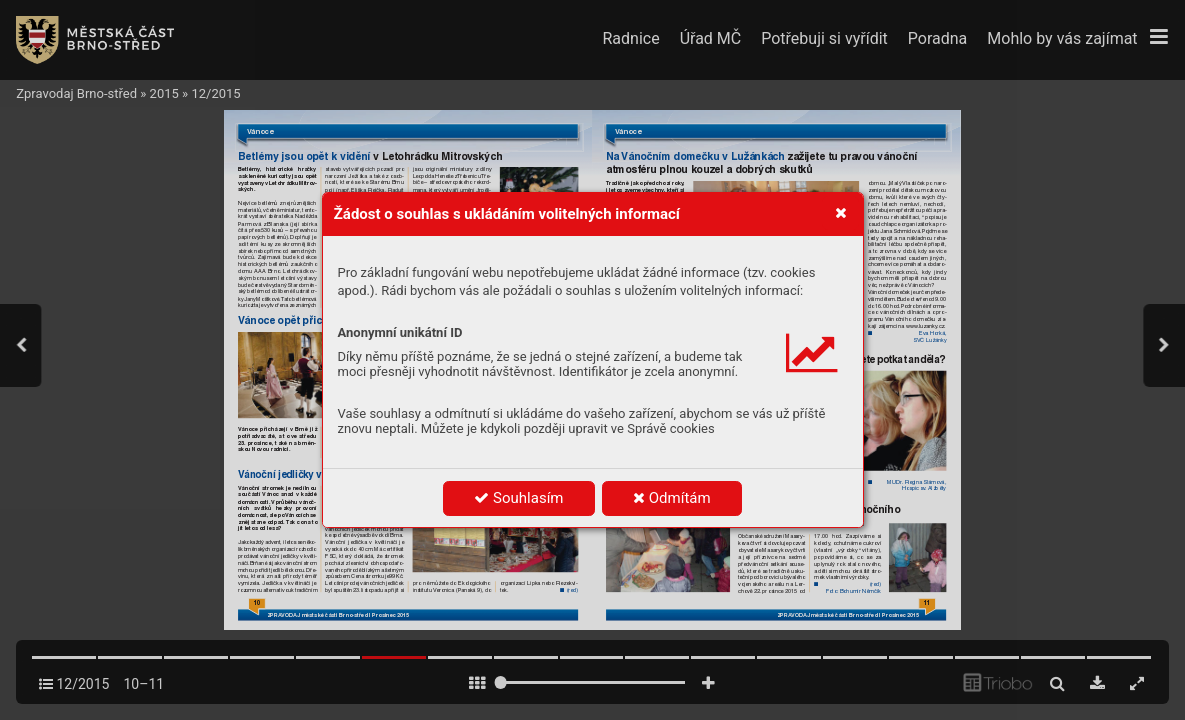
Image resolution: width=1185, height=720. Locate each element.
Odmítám (672, 498)
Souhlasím (518, 498)
